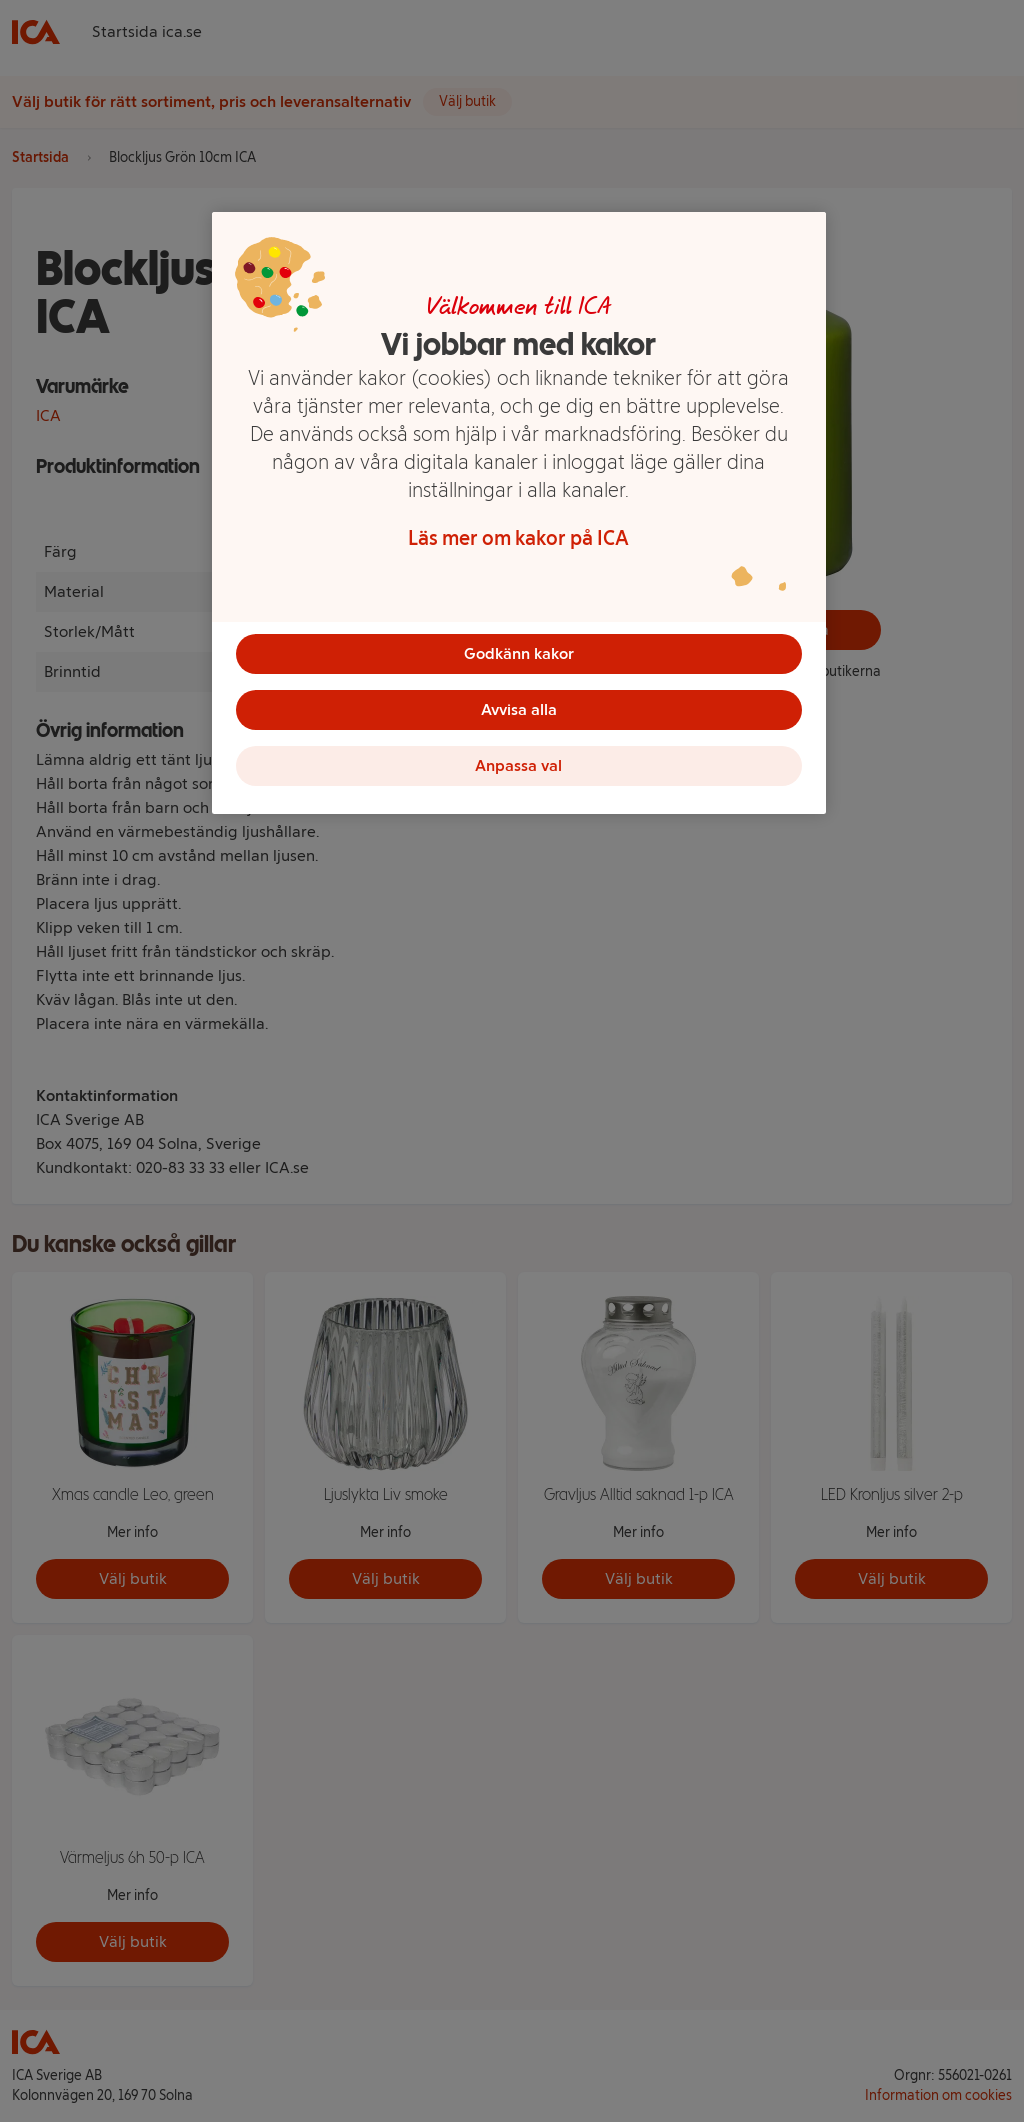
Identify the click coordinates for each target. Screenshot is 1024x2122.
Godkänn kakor (519, 653)
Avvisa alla (519, 709)
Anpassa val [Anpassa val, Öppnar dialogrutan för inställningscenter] (518, 765)
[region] (519, 513)
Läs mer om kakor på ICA (518, 538)
